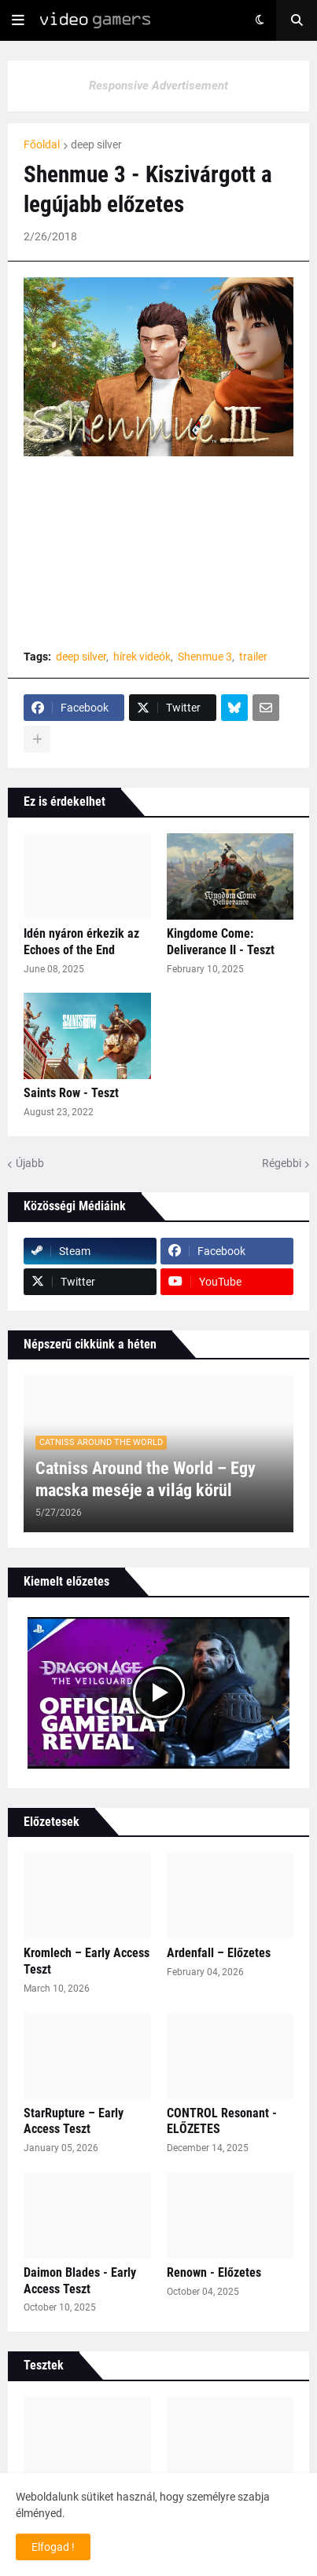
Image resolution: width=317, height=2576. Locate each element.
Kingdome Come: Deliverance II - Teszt (221, 941)
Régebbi (281, 1163)
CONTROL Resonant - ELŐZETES (222, 2121)
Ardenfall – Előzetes (219, 1952)
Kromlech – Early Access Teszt (86, 1961)
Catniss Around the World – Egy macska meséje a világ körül (145, 1479)
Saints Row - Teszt (71, 1092)
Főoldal (42, 144)
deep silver (96, 144)
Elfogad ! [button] (53, 2547)
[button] (18, 20)
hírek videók (142, 656)
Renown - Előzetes (214, 2272)
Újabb (30, 1163)
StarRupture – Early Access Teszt (73, 2121)
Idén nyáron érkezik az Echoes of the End (81, 941)
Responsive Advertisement (158, 86)
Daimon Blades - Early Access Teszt (80, 2280)
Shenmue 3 (205, 656)
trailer (253, 656)
